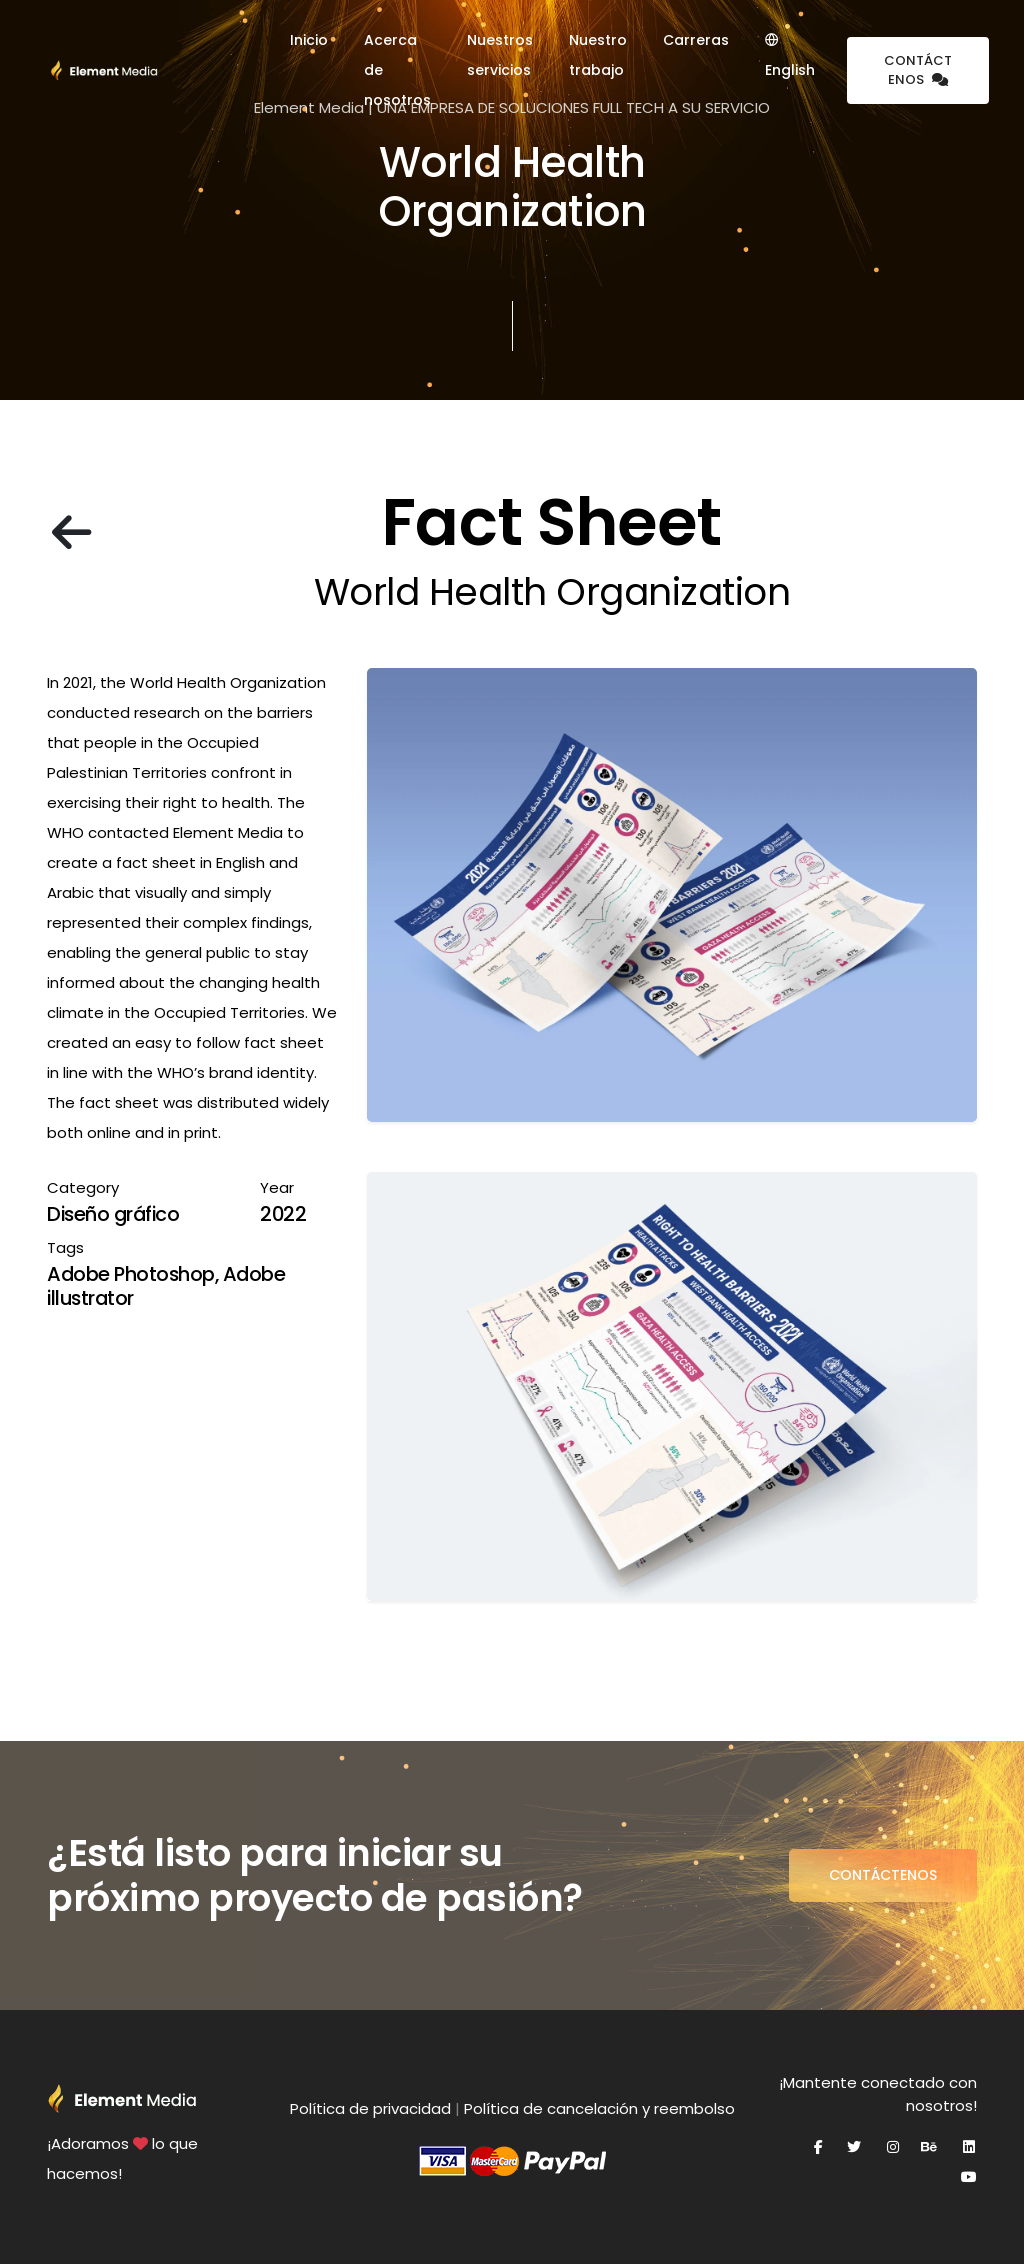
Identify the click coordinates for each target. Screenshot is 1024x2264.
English (790, 56)
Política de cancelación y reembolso (599, 2108)
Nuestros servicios (500, 55)
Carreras (696, 40)
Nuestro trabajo (598, 55)
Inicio (309, 40)
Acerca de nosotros (397, 70)
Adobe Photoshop (131, 1274)
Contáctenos (918, 70)
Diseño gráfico (113, 1214)
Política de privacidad (370, 2108)
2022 (283, 1214)
